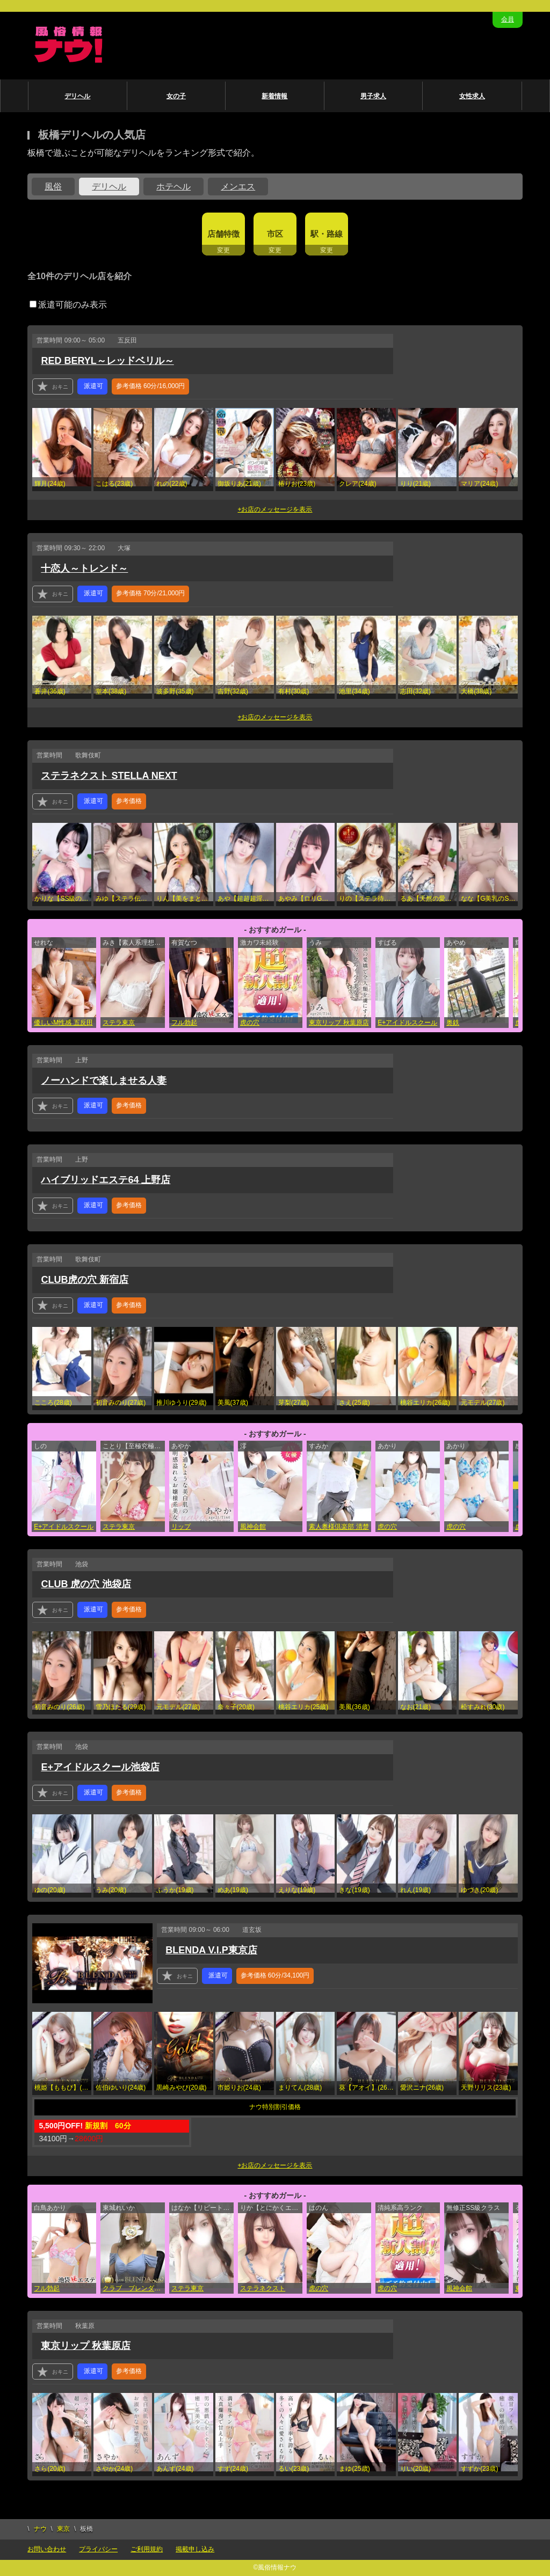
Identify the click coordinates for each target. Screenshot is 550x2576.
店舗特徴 (223, 233)
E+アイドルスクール (407, 1022)
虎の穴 (249, 1022)
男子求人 (373, 96)
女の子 (176, 96)
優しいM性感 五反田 (63, 1022)
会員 (507, 19)
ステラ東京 (119, 1022)
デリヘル (77, 96)
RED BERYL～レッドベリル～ (107, 360)
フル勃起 (184, 1022)
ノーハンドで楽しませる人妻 (104, 1080)
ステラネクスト (262, 2288)
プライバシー (98, 2549)
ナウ (40, 2529)
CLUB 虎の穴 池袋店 (86, 1584)
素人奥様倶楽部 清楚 (338, 1526)
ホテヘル (173, 186)
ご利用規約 (147, 2549)
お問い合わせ (46, 2549)
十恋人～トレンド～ (84, 568)
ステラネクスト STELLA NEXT (109, 775)
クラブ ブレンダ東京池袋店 (134, 2288)
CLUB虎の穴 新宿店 (84, 1279)
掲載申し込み (195, 2549)
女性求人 (472, 96)
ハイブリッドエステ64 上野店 (105, 1179)
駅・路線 (326, 233)
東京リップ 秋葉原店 (338, 1022)
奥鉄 (452, 1022)
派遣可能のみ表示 (68, 304)
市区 (275, 233)
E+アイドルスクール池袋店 (100, 1767)
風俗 (53, 186)
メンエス (238, 186)
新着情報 (274, 96)
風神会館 (253, 1526)
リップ (181, 1526)
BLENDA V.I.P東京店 (211, 1950)
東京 (63, 2529)
